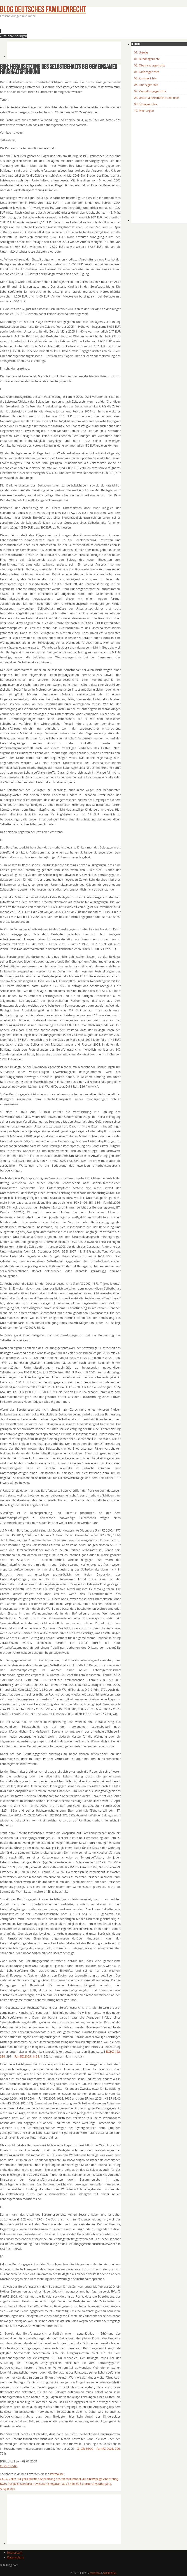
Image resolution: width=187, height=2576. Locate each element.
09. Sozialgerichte (145, 104)
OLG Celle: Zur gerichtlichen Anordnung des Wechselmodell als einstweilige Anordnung (59, 2479)
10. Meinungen (144, 111)
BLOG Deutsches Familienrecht (43, 9)
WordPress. (109, 2573)
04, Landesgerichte (146, 72)
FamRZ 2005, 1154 (27, 2056)
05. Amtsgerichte (145, 78)
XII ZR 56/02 (85, 2449)
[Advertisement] (72, 29)
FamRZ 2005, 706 (108, 2449)
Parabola (95, 2573)
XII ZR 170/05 (8, 2466)
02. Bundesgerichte (147, 59)
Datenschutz (15, 2557)
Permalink (57, 2474)
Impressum (14, 2552)
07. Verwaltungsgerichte (150, 91)
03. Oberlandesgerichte (149, 65)
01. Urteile (141, 52)
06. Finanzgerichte (146, 85)
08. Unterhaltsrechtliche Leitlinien (156, 98)
